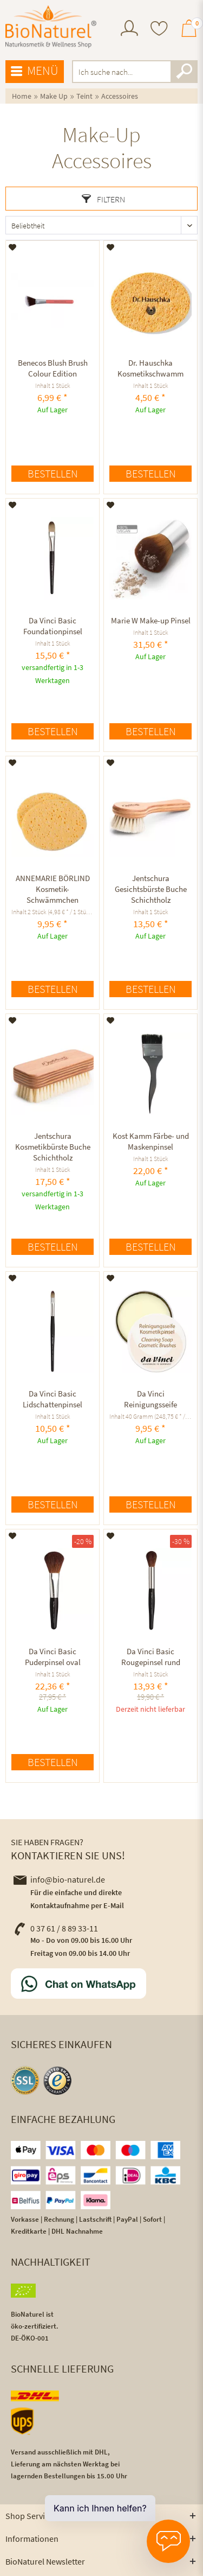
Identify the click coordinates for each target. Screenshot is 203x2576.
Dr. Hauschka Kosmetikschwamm (150, 368)
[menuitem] (129, 30)
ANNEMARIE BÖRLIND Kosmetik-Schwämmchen (53, 889)
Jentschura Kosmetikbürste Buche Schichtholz (52, 1147)
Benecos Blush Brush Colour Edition (53, 368)
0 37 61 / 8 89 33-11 (56, 1928)
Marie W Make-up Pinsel (151, 620)
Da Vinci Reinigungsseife (150, 1399)
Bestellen (53, 473)
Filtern (103, 199)
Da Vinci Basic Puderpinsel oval (53, 1656)
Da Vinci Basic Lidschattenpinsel (52, 1399)
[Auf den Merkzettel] (13, 247)
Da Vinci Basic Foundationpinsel (52, 625)
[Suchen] (184, 71)
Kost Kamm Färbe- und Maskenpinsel (151, 1141)
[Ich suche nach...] (135, 71)
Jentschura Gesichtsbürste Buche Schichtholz (151, 889)
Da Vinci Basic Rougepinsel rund (150, 1656)
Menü (34, 71)
